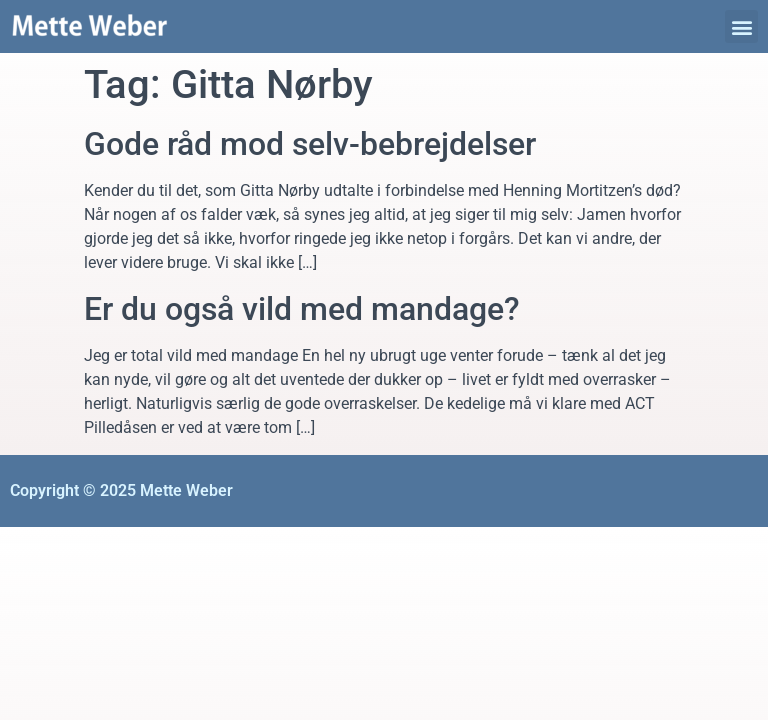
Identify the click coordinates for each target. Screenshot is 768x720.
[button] (741, 26)
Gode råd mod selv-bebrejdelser (310, 144)
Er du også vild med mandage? (302, 309)
